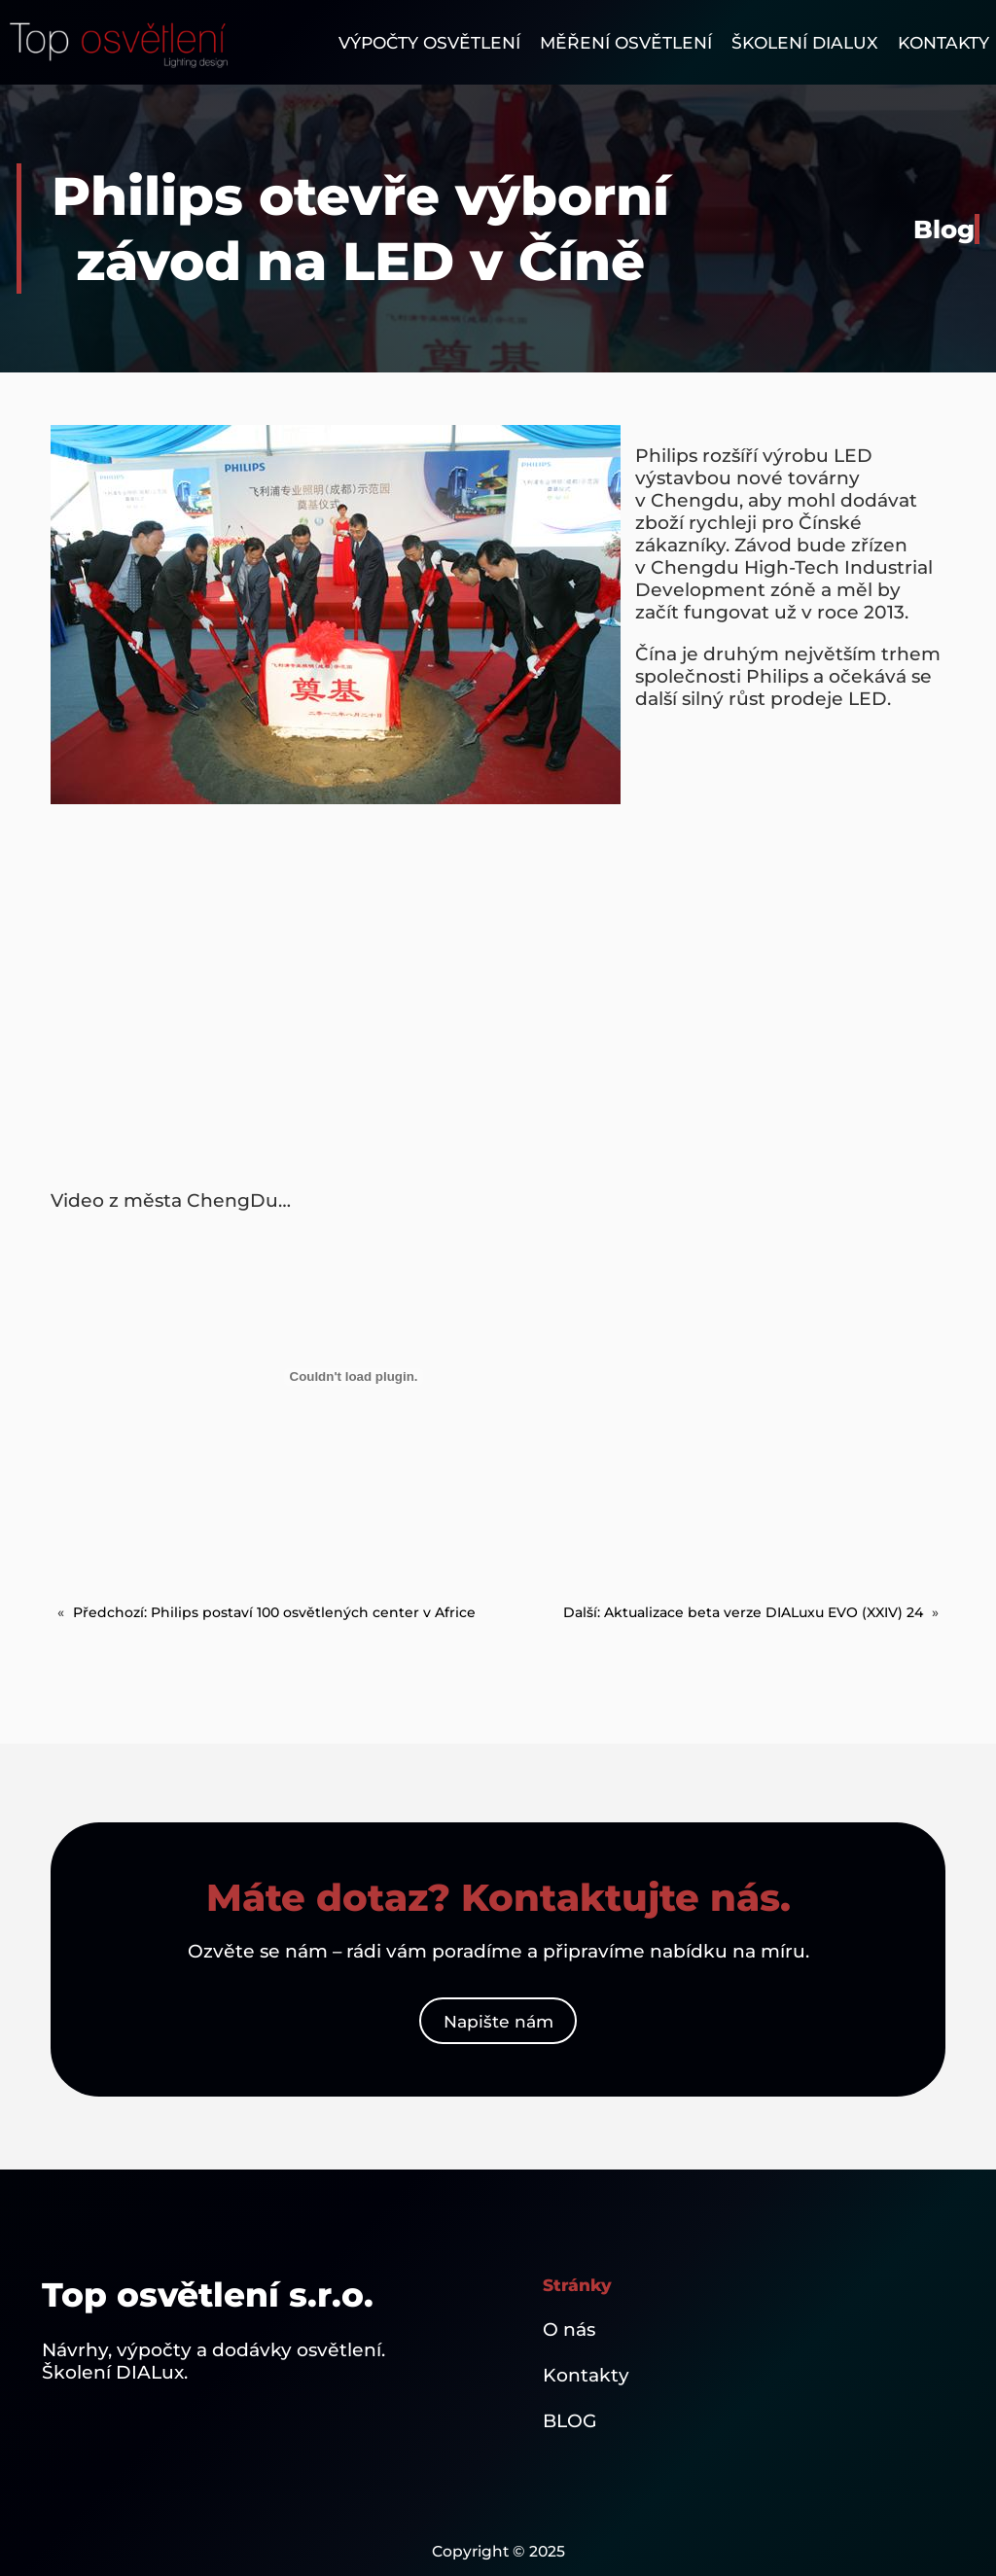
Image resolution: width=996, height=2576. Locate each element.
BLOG (570, 2421)
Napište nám (498, 2021)
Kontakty (586, 2375)
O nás (569, 2329)
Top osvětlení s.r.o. (208, 2295)
